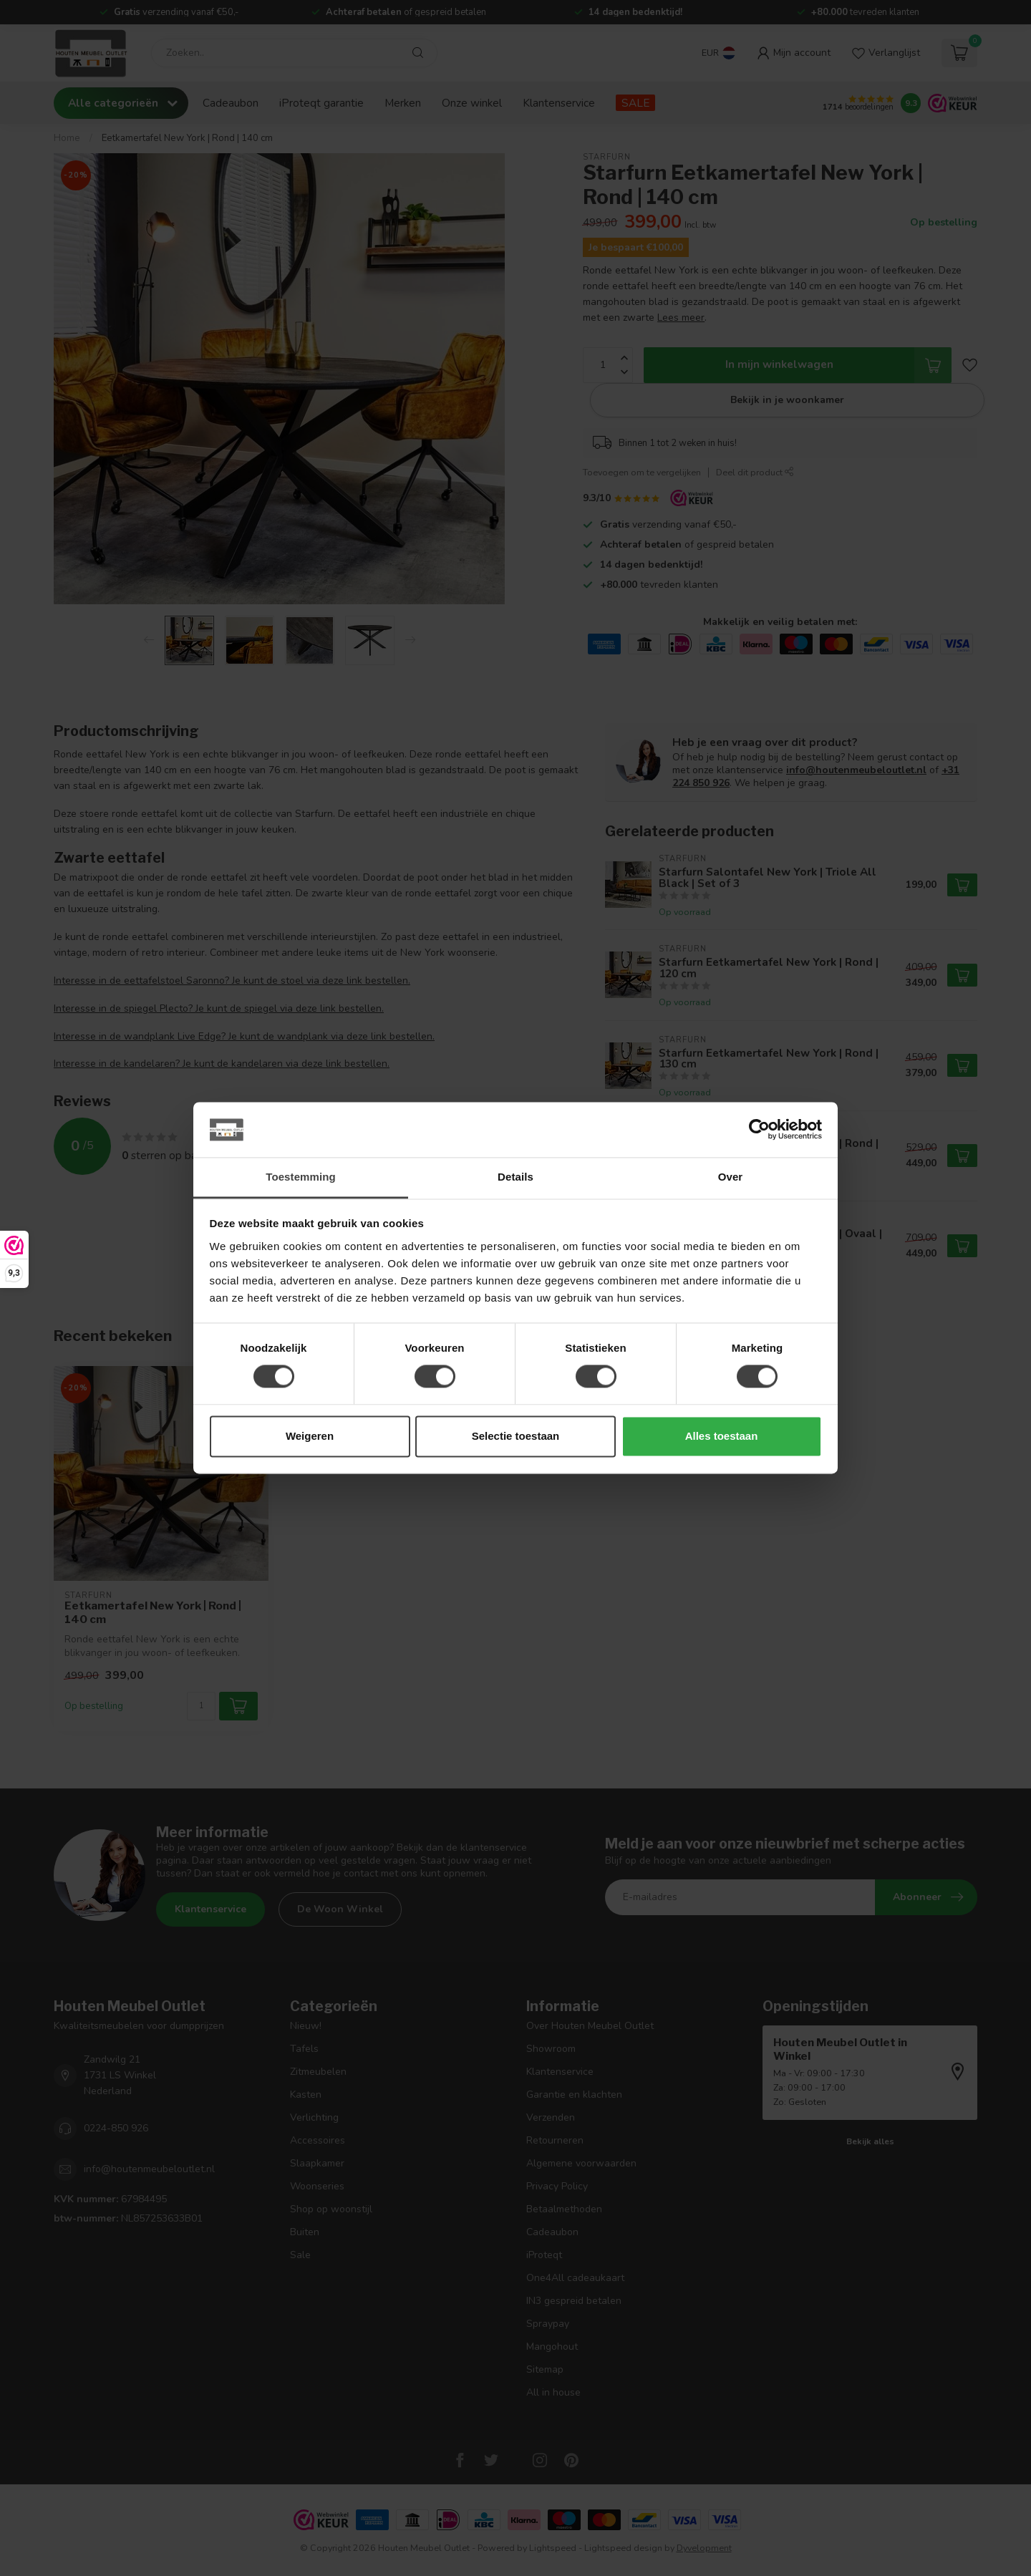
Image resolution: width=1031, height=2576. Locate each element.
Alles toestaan (721, 1436)
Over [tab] (730, 1177)
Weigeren (310, 1436)
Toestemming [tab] (301, 1177)
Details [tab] (515, 1177)
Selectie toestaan (516, 1436)
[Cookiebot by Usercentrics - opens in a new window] (759, 1130)
